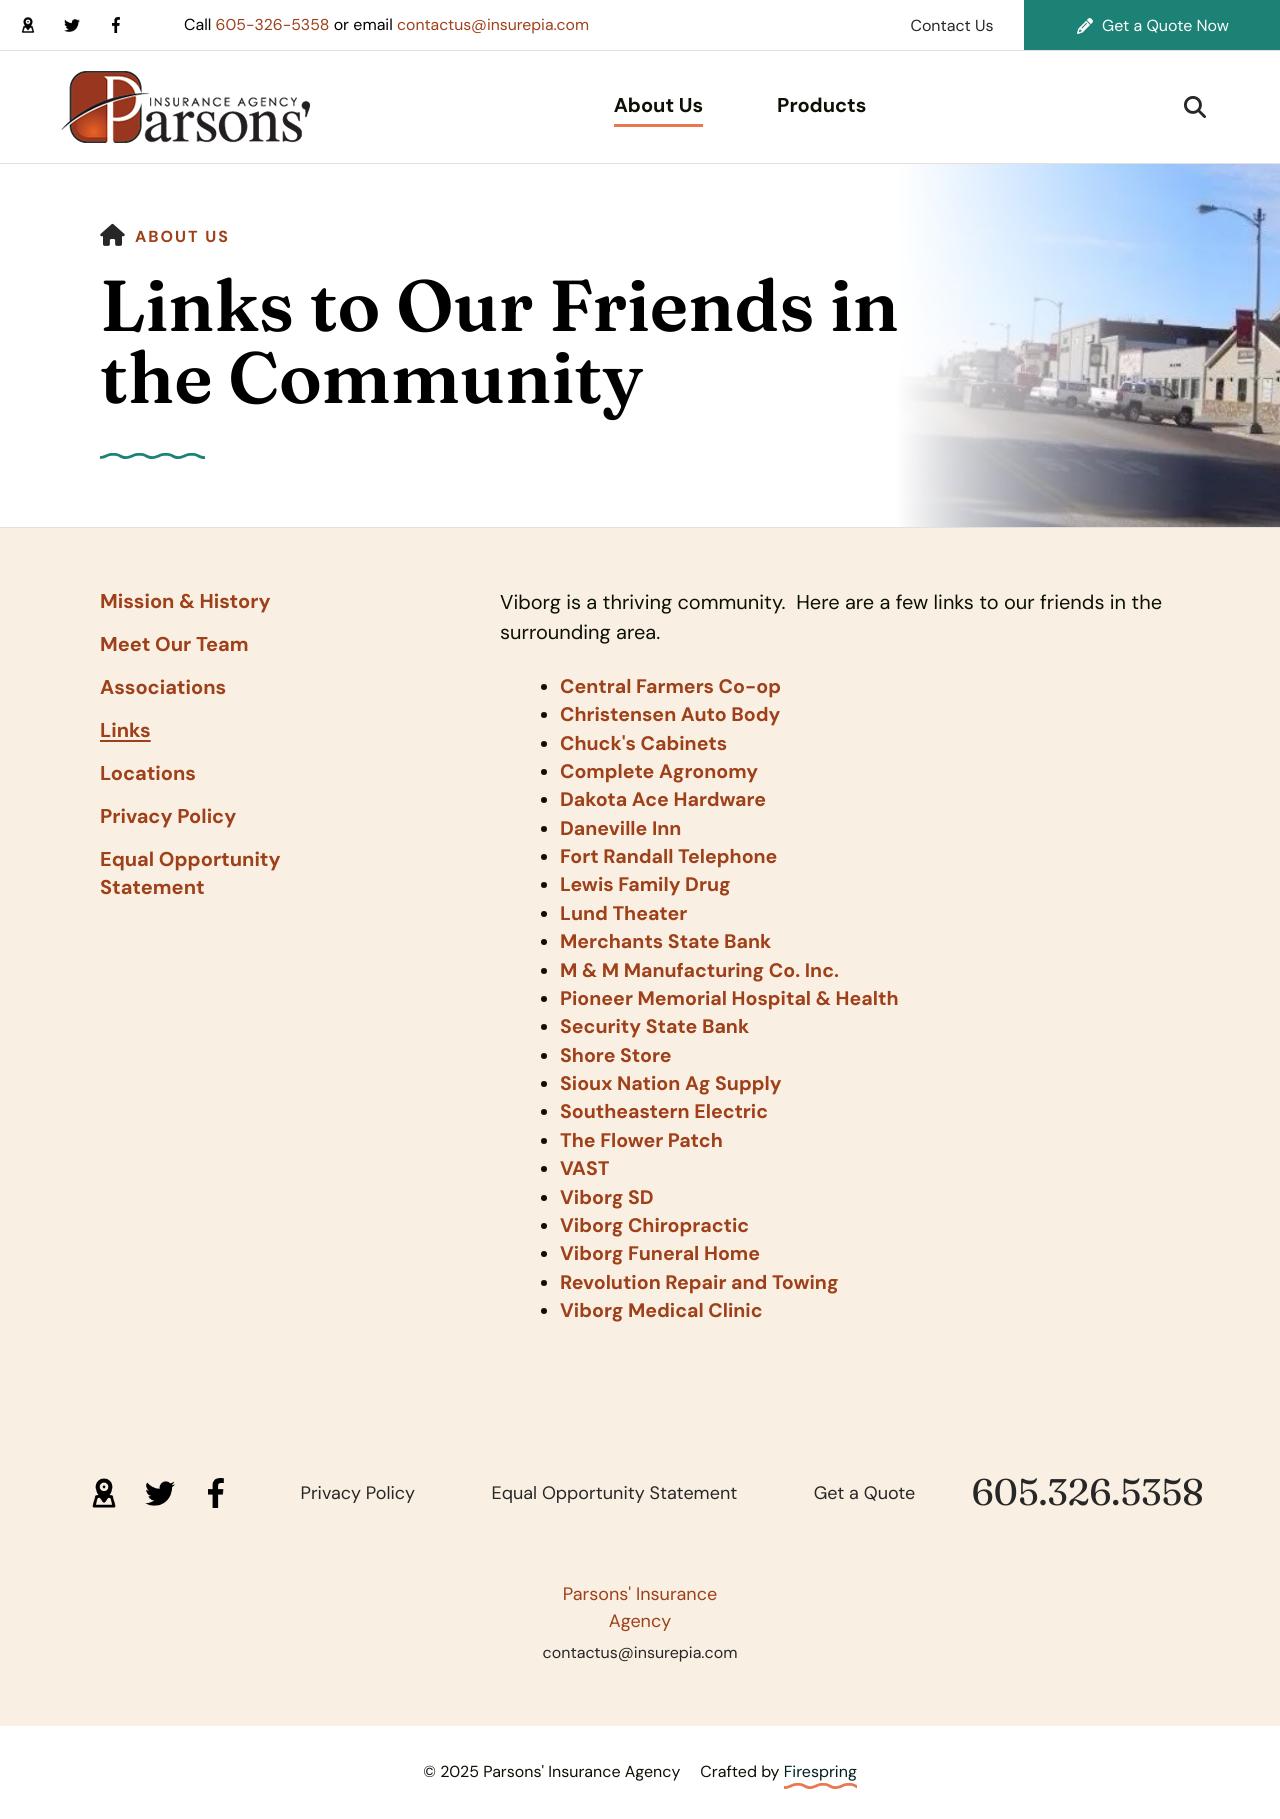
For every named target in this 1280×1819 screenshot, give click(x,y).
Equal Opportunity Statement (190, 874)
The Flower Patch (643, 1135)
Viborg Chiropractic (657, 1219)
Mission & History (185, 602)
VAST (585, 1163)
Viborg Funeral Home (662, 1247)
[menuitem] (658, 107)
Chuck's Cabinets (645, 743)
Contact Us (951, 25)
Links (125, 731)
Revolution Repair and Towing (702, 1275)
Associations (163, 688)
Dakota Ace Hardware (665, 799)
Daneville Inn (622, 827)
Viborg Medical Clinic (663, 1303)
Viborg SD (608, 1191)
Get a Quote (865, 1484)
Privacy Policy (168, 817)
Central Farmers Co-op (673, 687)
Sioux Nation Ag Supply (673, 1079)
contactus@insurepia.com (496, 24)
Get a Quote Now (1152, 25)
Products (821, 106)
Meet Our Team (174, 645)
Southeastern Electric (666, 1107)
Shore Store (617, 1051)
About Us (658, 106)
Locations (148, 774)
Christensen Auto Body (672, 715)
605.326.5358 (1088, 1484)
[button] (1195, 107)
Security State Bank (657, 1023)
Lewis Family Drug (647, 883)
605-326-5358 (274, 24)
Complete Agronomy (661, 771)
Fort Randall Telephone (671, 855)
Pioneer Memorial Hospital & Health (733, 995)
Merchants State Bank (668, 939)
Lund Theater (625, 911)
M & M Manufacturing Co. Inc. (702, 967)
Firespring (820, 1762)
